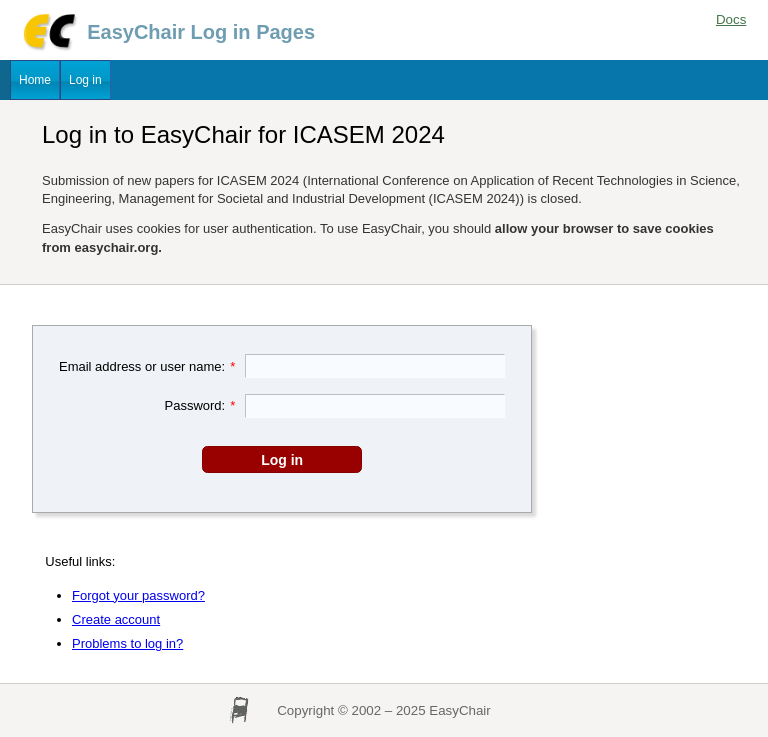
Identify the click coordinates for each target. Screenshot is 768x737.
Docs (731, 19)
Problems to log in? (127, 643)
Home (35, 80)
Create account (116, 619)
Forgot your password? (138, 595)
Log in (85, 80)
